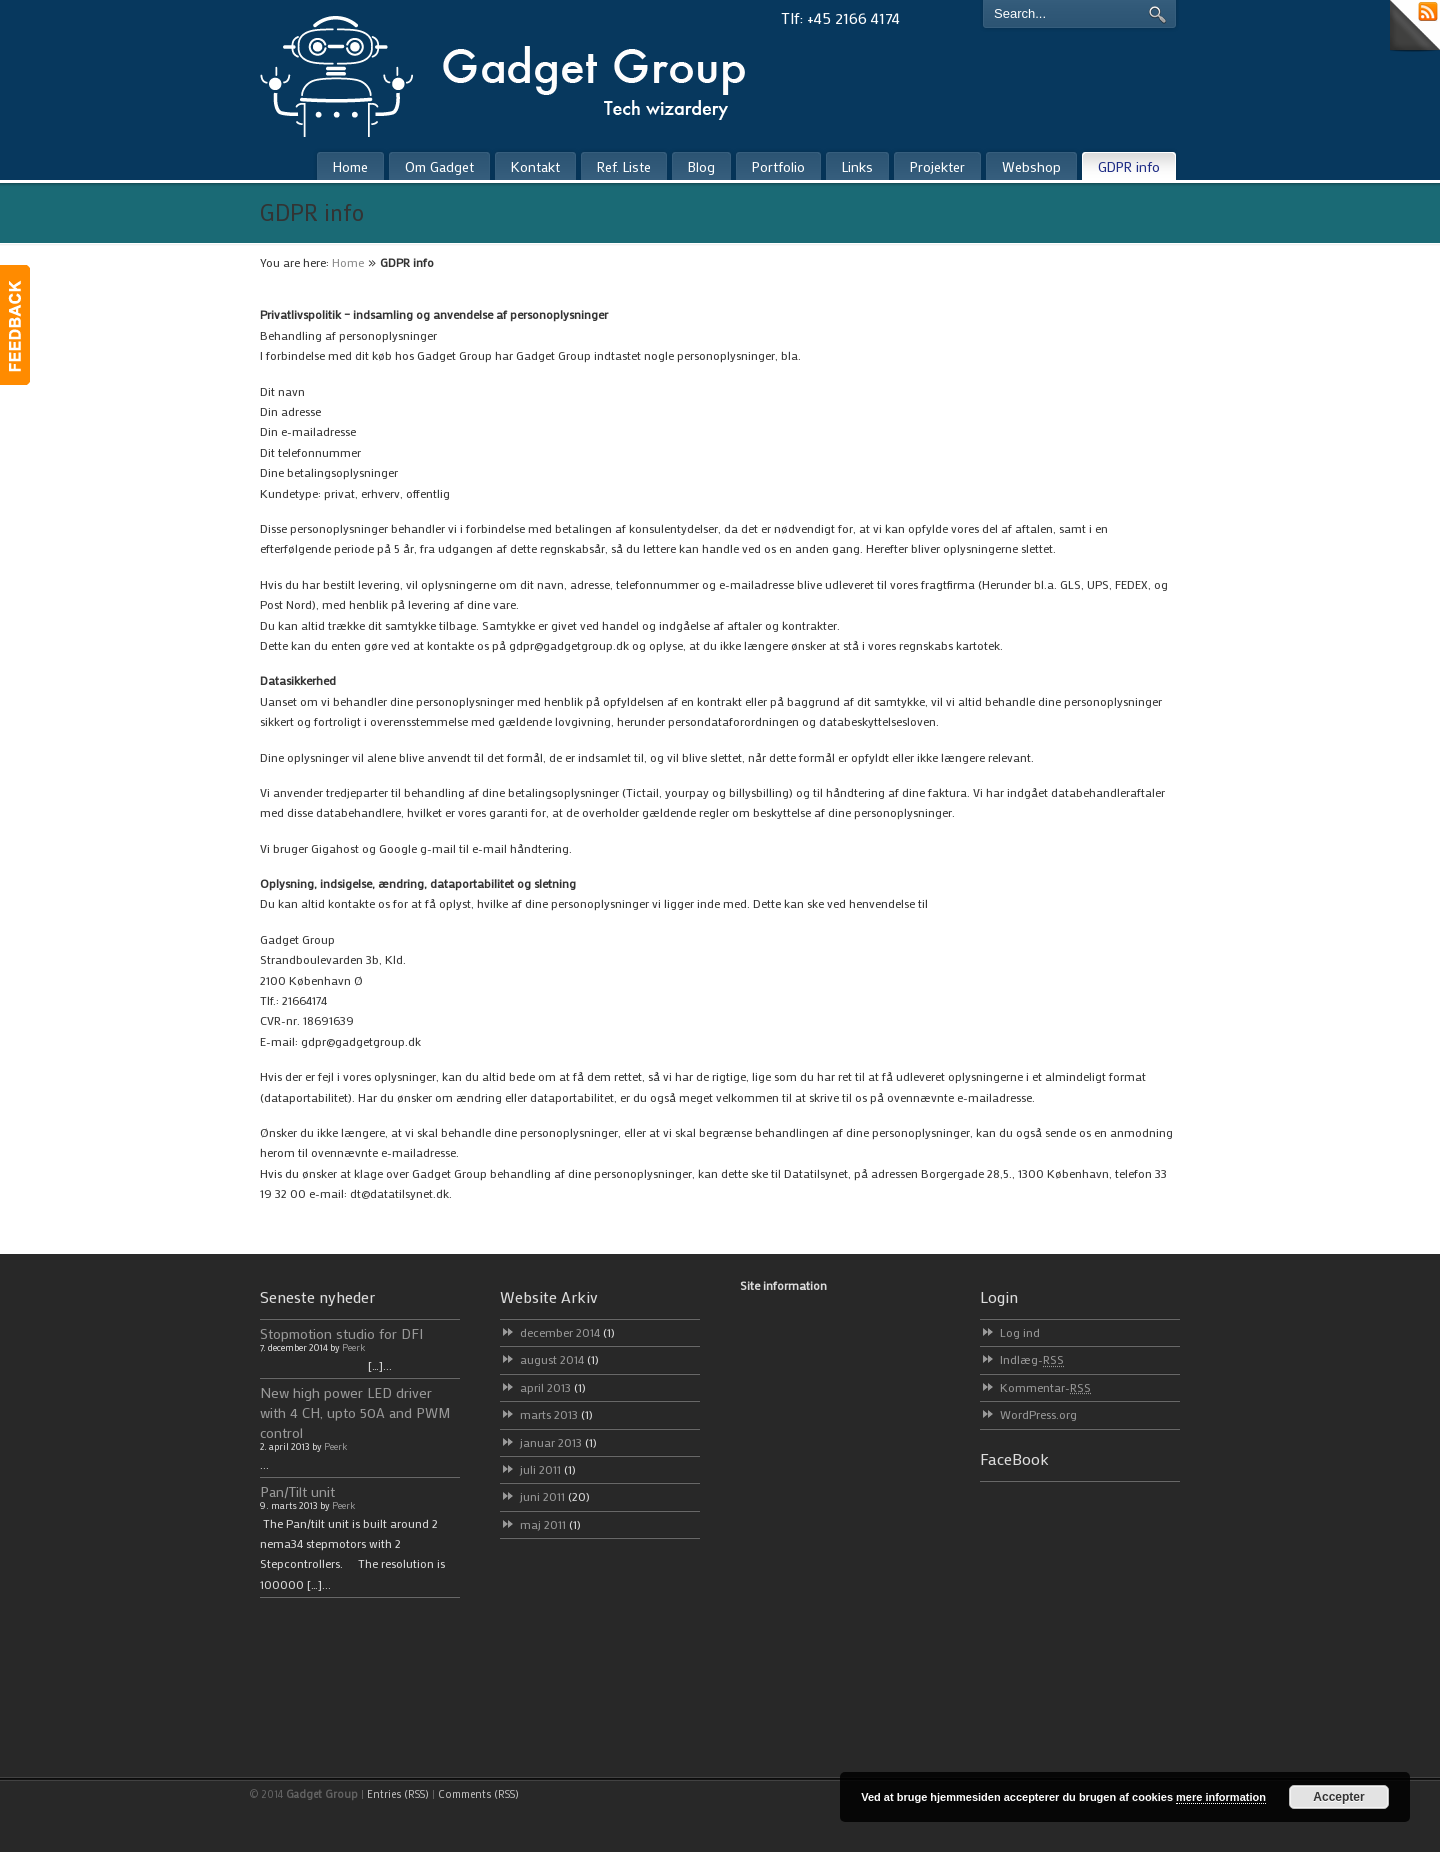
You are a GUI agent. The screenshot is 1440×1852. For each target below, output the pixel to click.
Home (348, 262)
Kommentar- (1045, 1387)
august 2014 (559, 1359)
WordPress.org (1038, 1414)
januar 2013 (558, 1442)
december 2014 (567, 1332)
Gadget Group (519, 71)
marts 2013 (556, 1414)
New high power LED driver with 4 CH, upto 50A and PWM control (355, 1412)
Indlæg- (1032, 1359)
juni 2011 (555, 1496)
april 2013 (553, 1387)
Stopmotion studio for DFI (341, 1333)
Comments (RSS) (478, 1794)
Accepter (1338, 1797)
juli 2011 (548, 1469)
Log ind (1020, 1332)
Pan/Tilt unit (297, 1491)
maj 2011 (550, 1524)
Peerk (353, 1347)
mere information (1221, 1797)
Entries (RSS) (398, 1794)
